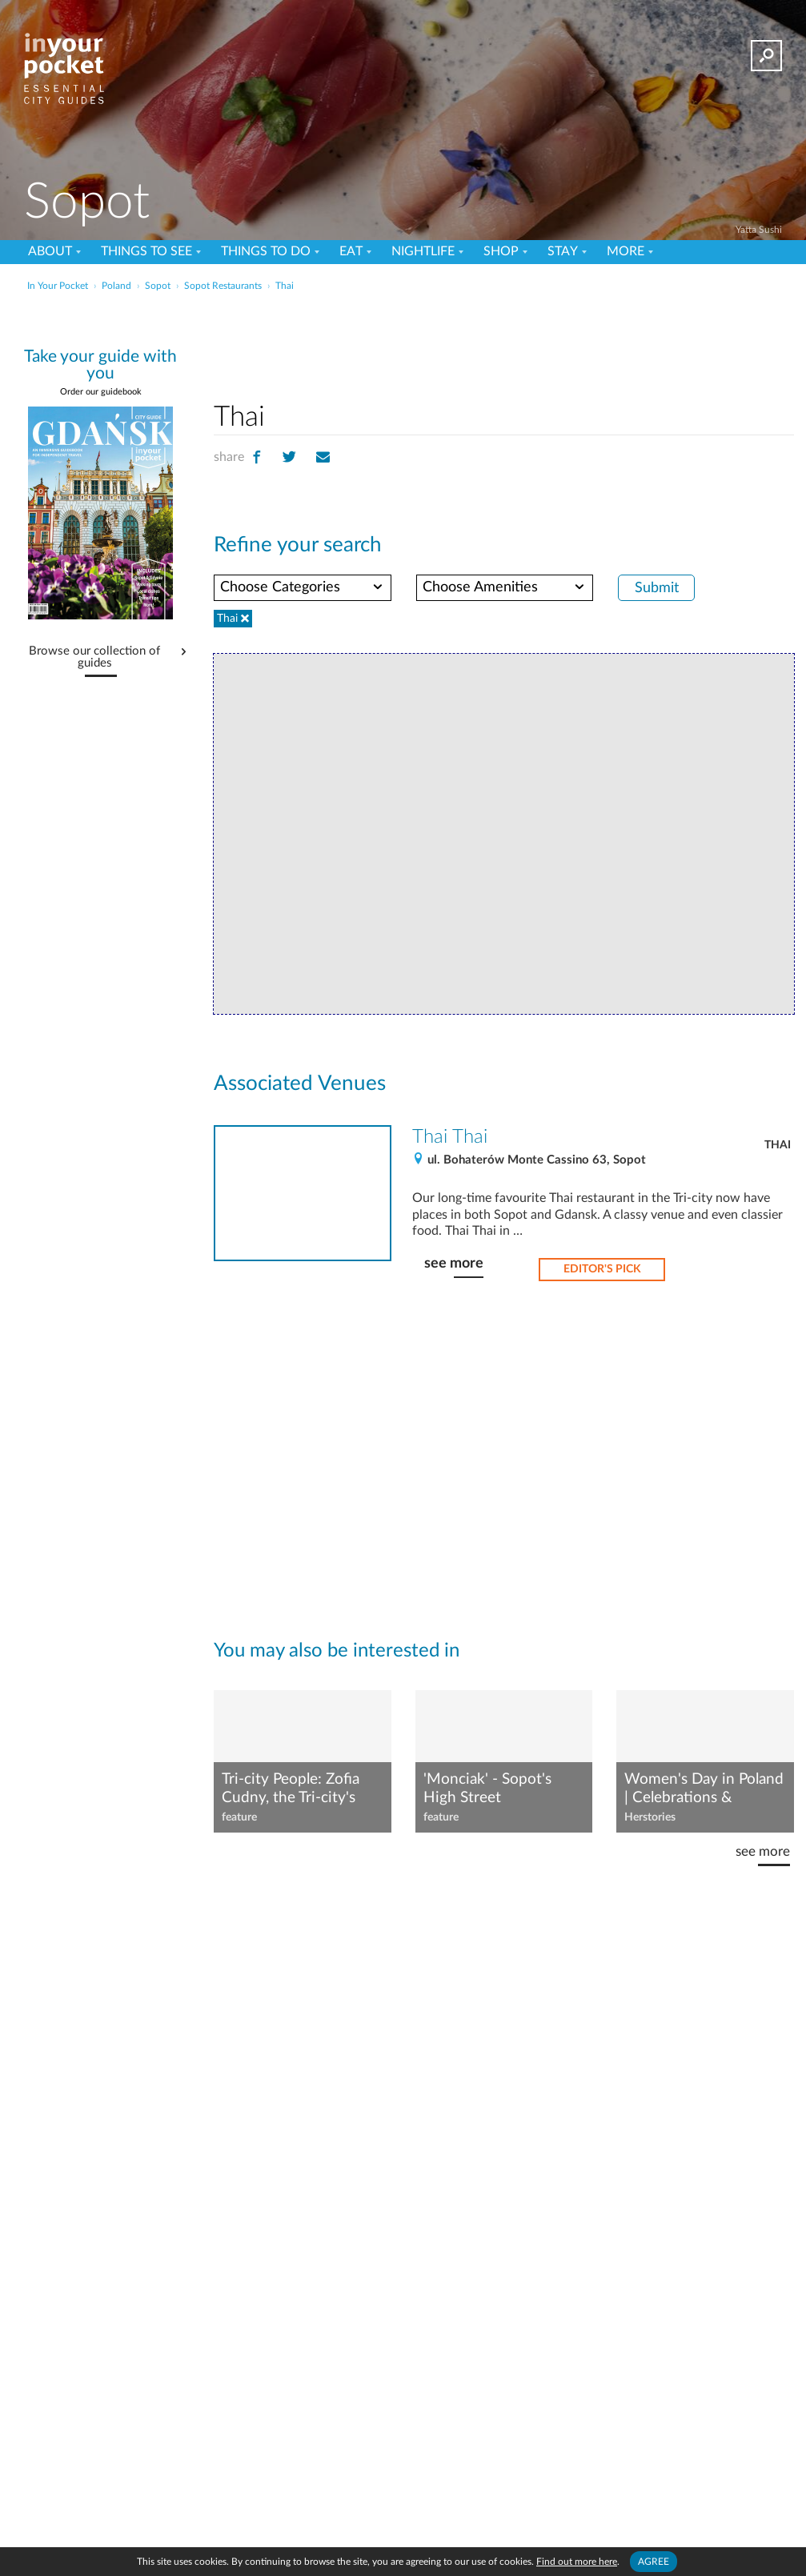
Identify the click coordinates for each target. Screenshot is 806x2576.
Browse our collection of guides (94, 657)
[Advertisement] (401, 331)
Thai (777, 1145)
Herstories (650, 1817)
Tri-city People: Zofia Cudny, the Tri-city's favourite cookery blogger (290, 1789)
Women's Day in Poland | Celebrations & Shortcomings (704, 1789)
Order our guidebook (101, 391)
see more (453, 1263)
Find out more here (576, 2561)
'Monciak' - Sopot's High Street (487, 1788)
